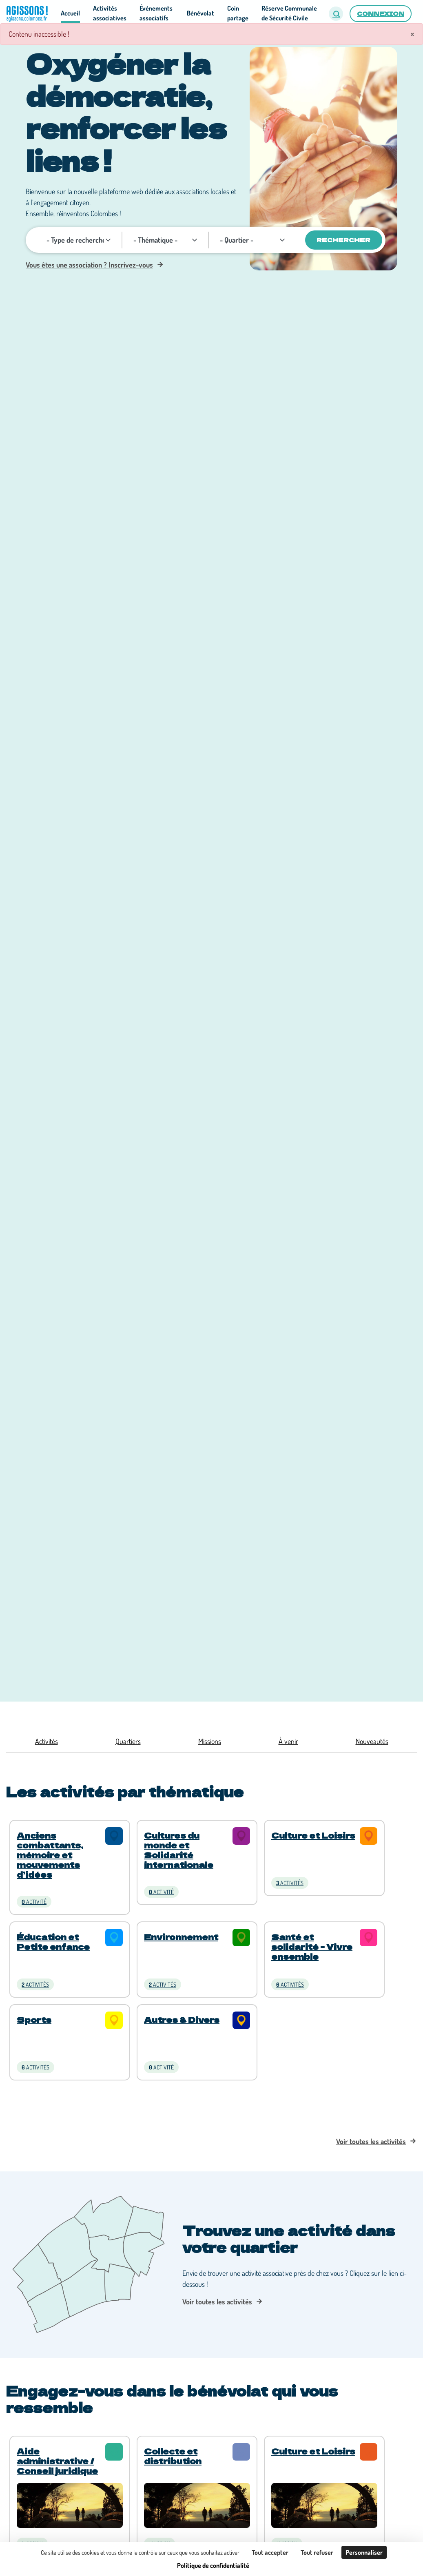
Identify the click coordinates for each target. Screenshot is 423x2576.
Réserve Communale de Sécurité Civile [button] (289, 13)
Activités (46, 1741)
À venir (288, 1741)
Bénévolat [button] (200, 13)
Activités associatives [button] (109, 13)
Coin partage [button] (237, 13)
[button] (336, 14)
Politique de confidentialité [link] (213, 2565)
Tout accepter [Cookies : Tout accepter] (270, 2552)
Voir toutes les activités (371, 2141)
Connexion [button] (380, 13)
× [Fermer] (412, 33)
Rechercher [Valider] (343, 240)
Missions (209, 1741)
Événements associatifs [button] (156, 13)
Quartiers (128, 1741)
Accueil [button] (70, 13)
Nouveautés (372, 1741)
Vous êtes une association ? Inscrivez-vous (89, 264)
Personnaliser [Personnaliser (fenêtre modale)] (364, 2552)
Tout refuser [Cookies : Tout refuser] (317, 2552)
